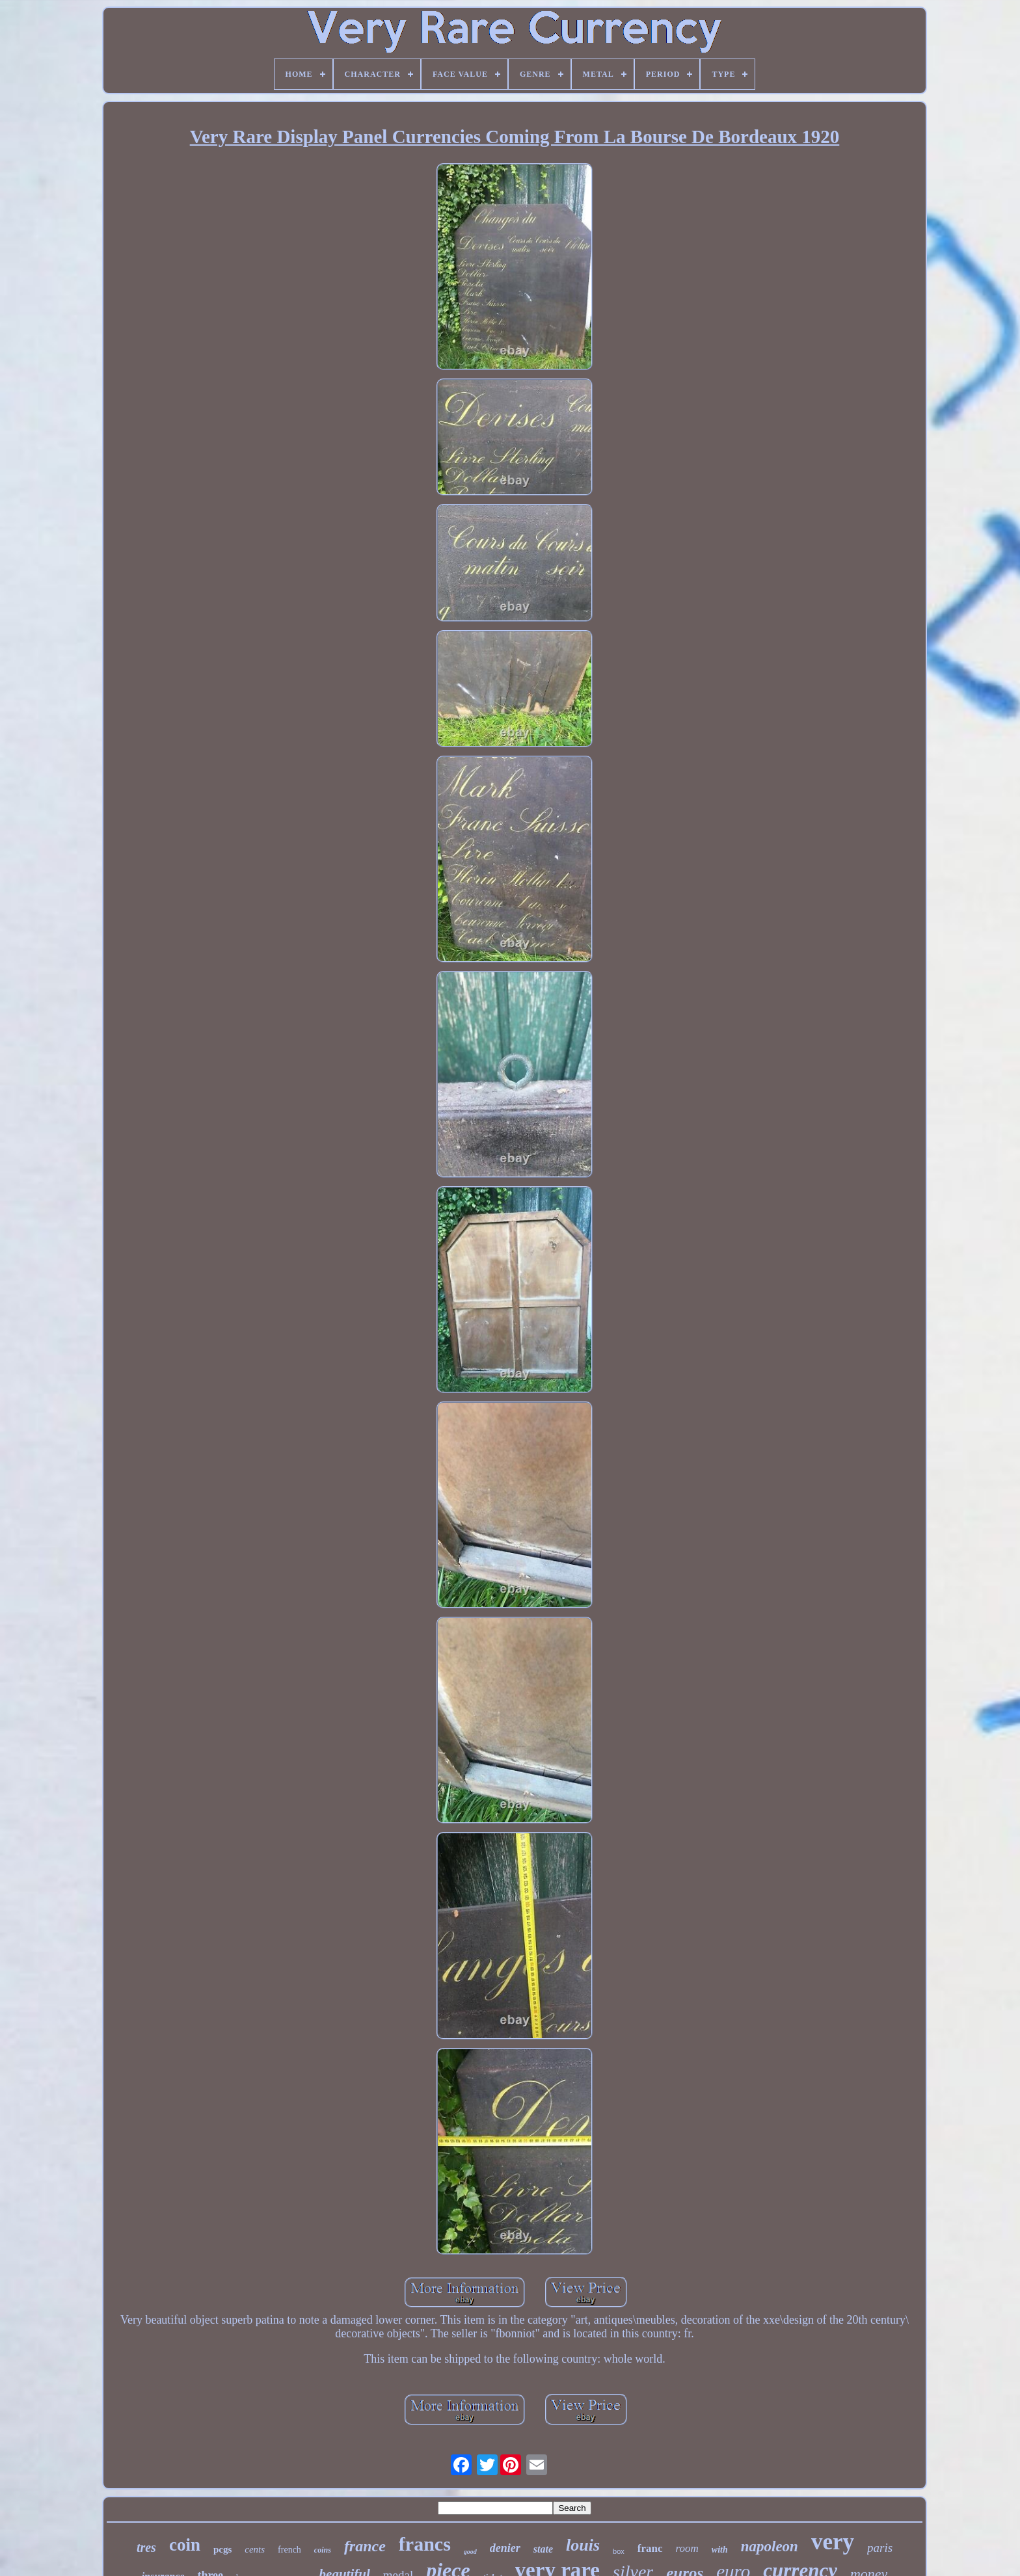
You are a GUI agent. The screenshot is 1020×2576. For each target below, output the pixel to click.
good (470, 2551)
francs (425, 2544)
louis (583, 2545)
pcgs (222, 2549)
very (832, 2542)
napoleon (769, 2546)
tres (146, 2547)
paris (879, 2548)
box (618, 2551)
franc (650, 2548)
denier (505, 2548)
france (365, 2546)
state (543, 2549)
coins (322, 2550)
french (289, 2550)
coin (184, 2545)
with (720, 2550)
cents (255, 2549)
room (687, 2548)
